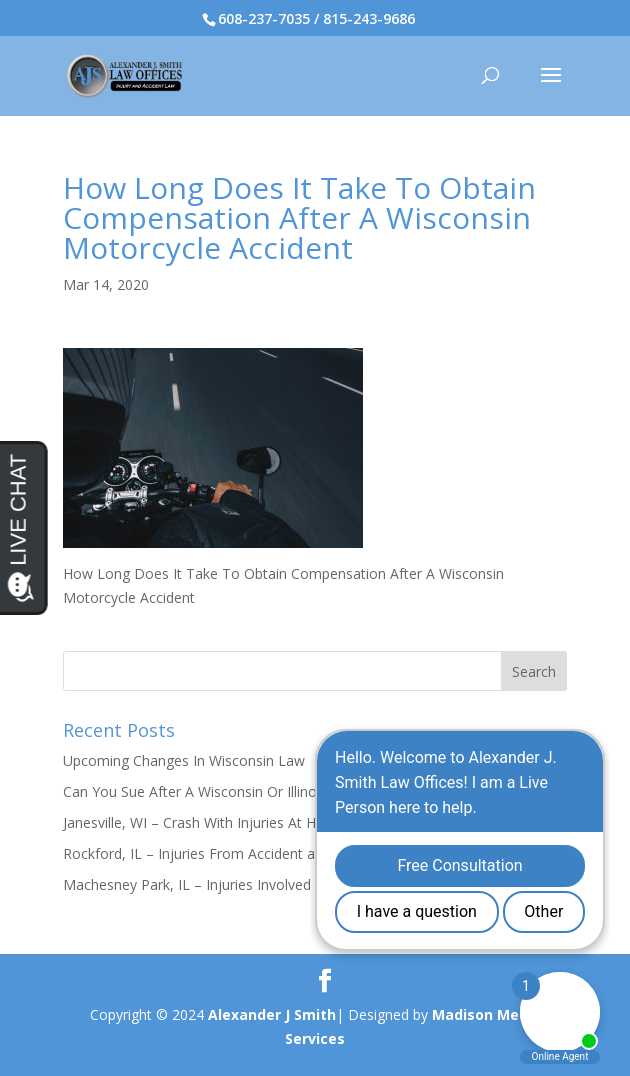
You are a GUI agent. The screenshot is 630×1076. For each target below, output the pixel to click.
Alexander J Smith (272, 1014)
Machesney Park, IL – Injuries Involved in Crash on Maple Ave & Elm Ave (297, 884)
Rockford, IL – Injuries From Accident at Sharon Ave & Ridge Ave (272, 853)
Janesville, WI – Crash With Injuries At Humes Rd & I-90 (240, 822)
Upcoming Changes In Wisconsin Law (184, 760)
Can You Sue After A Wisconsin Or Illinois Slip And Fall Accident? (268, 791)
